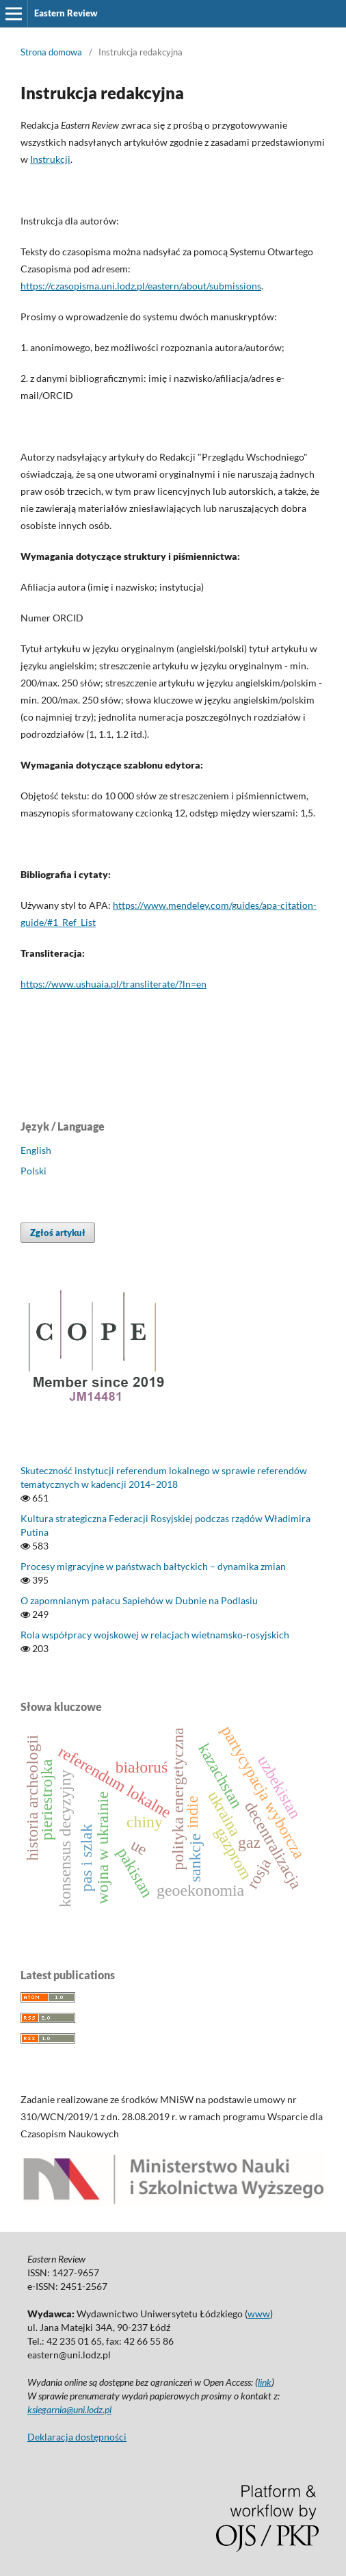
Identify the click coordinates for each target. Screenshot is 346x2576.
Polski (33, 1170)
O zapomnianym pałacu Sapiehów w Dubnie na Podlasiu (139, 1600)
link (264, 2382)
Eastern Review (66, 13)
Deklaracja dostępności (77, 2437)
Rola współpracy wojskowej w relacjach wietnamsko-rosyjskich (155, 1634)
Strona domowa (51, 52)
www (259, 2313)
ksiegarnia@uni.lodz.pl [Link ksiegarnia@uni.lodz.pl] (69, 2409)
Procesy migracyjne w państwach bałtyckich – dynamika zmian (153, 1566)
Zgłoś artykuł (57, 1232)
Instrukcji (50, 159)
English (36, 1150)
